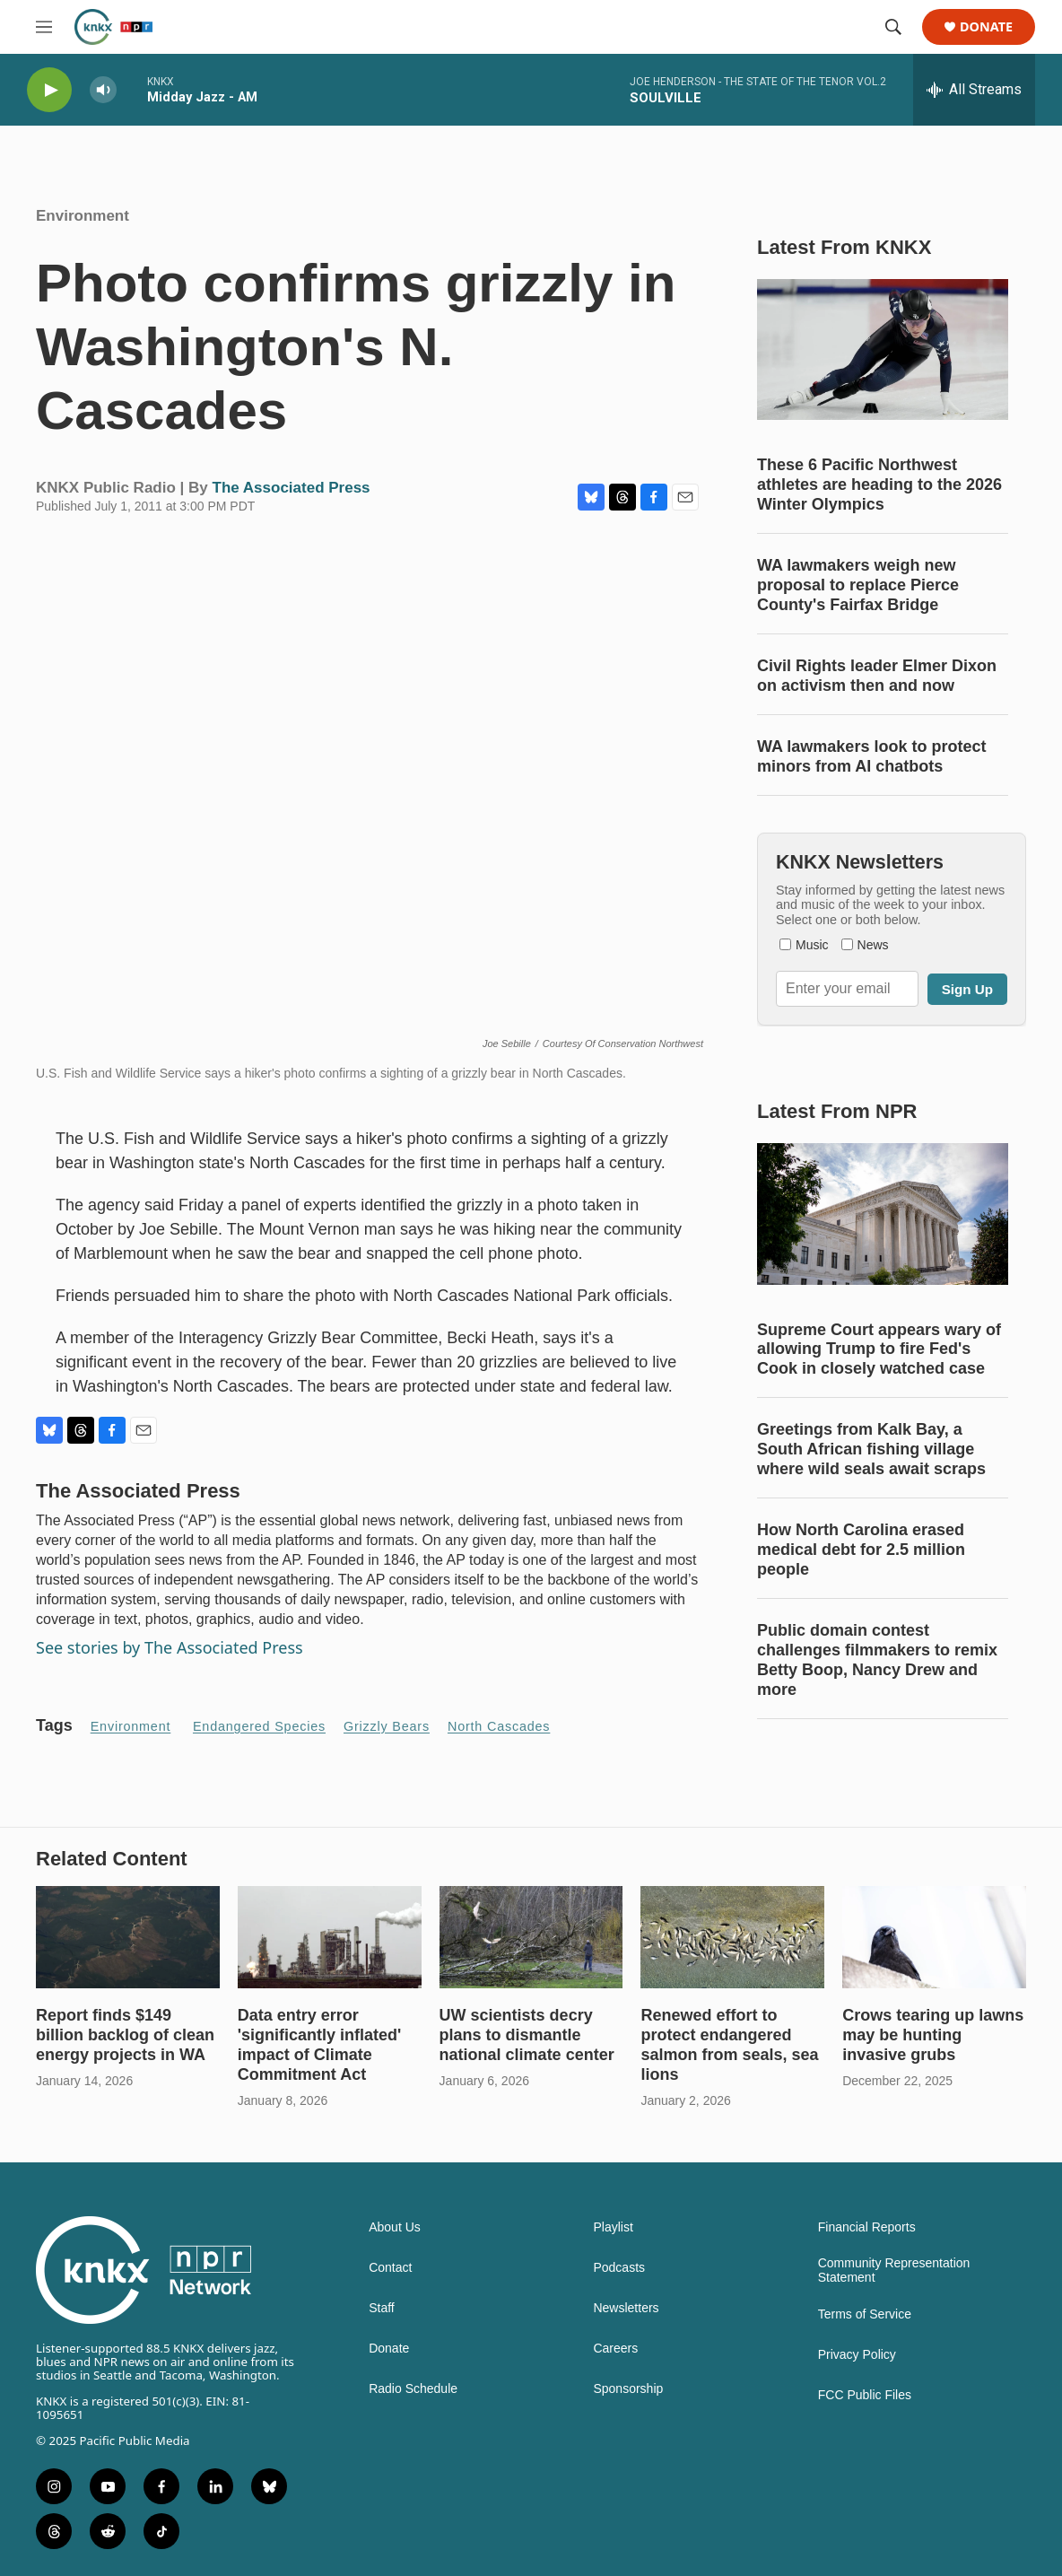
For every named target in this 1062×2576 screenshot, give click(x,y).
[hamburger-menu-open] (44, 27)
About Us (395, 2227)
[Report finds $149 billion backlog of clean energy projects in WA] (128, 1937)
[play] (49, 90)
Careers (615, 2348)
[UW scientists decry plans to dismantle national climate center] (531, 1937)
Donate (986, 27)
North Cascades (499, 1726)
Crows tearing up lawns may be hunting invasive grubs (932, 2035)
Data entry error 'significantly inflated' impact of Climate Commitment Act (320, 2044)
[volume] (103, 90)
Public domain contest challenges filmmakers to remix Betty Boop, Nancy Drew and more (877, 1659)
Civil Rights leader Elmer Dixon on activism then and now (877, 675)
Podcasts (619, 2268)
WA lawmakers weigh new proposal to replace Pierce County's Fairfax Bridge (858, 585)
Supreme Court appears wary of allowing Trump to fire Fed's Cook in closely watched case (879, 1349)
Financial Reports (867, 2227)
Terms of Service (864, 2314)
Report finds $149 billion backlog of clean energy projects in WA (125, 2035)
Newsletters (625, 2308)
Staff (382, 2308)
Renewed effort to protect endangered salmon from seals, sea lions (729, 2044)
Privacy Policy (857, 2355)
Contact (390, 2268)
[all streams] (974, 90)
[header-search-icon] (893, 27)
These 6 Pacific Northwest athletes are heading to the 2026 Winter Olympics (879, 484)
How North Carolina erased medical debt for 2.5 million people (861, 1549)
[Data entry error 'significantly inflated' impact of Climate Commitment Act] (330, 1937)
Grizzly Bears (387, 1726)
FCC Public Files (864, 2395)
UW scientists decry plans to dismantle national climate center (527, 2035)
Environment (82, 215)
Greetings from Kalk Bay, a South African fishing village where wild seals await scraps (871, 1449)
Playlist (612, 2227)
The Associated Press (291, 487)
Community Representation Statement (894, 2270)
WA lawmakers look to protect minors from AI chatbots (871, 756)
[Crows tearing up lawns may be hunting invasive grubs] (934, 1937)
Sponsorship (628, 2389)
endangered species (259, 1726)
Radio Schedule (413, 2389)
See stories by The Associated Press (169, 1647)
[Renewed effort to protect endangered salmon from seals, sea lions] (732, 1937)
